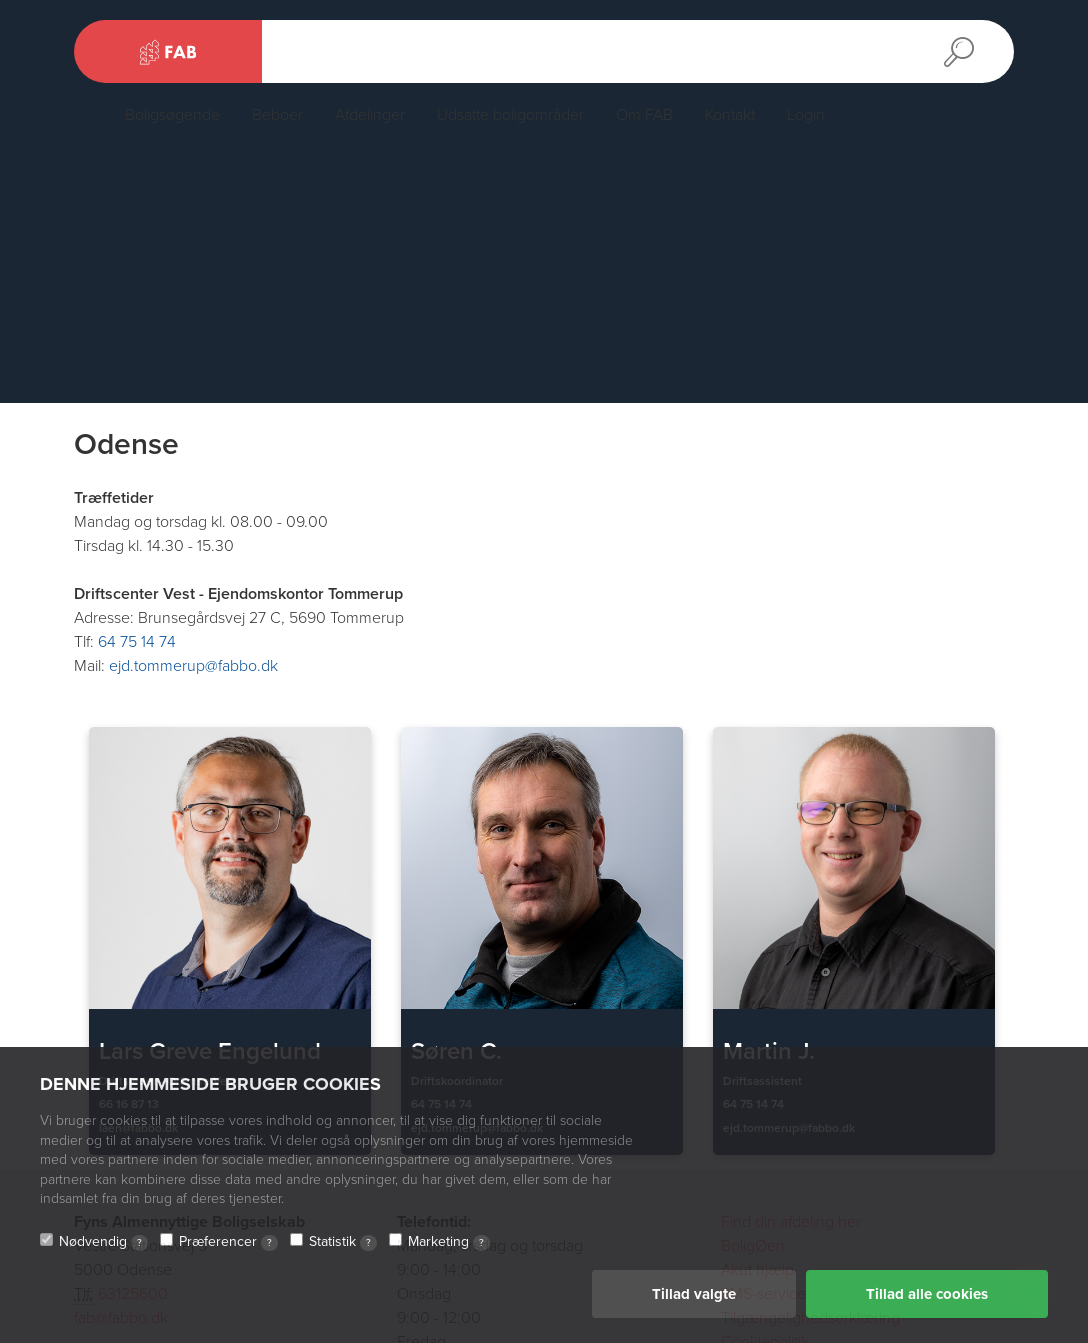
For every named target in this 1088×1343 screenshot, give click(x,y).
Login (806, 115)
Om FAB (644, 115)
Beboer (277, 115)
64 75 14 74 (137, 642)
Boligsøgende (172, 115)
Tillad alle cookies (927, 1294)
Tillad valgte (694, 1294)
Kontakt (730, 115)
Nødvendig (103, 1242)
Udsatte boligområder (510, 115)
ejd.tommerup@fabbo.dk (193, 666)
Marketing (449, 1242)
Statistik (343, 1242)
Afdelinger (370, 115)
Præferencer (228, 1242)
